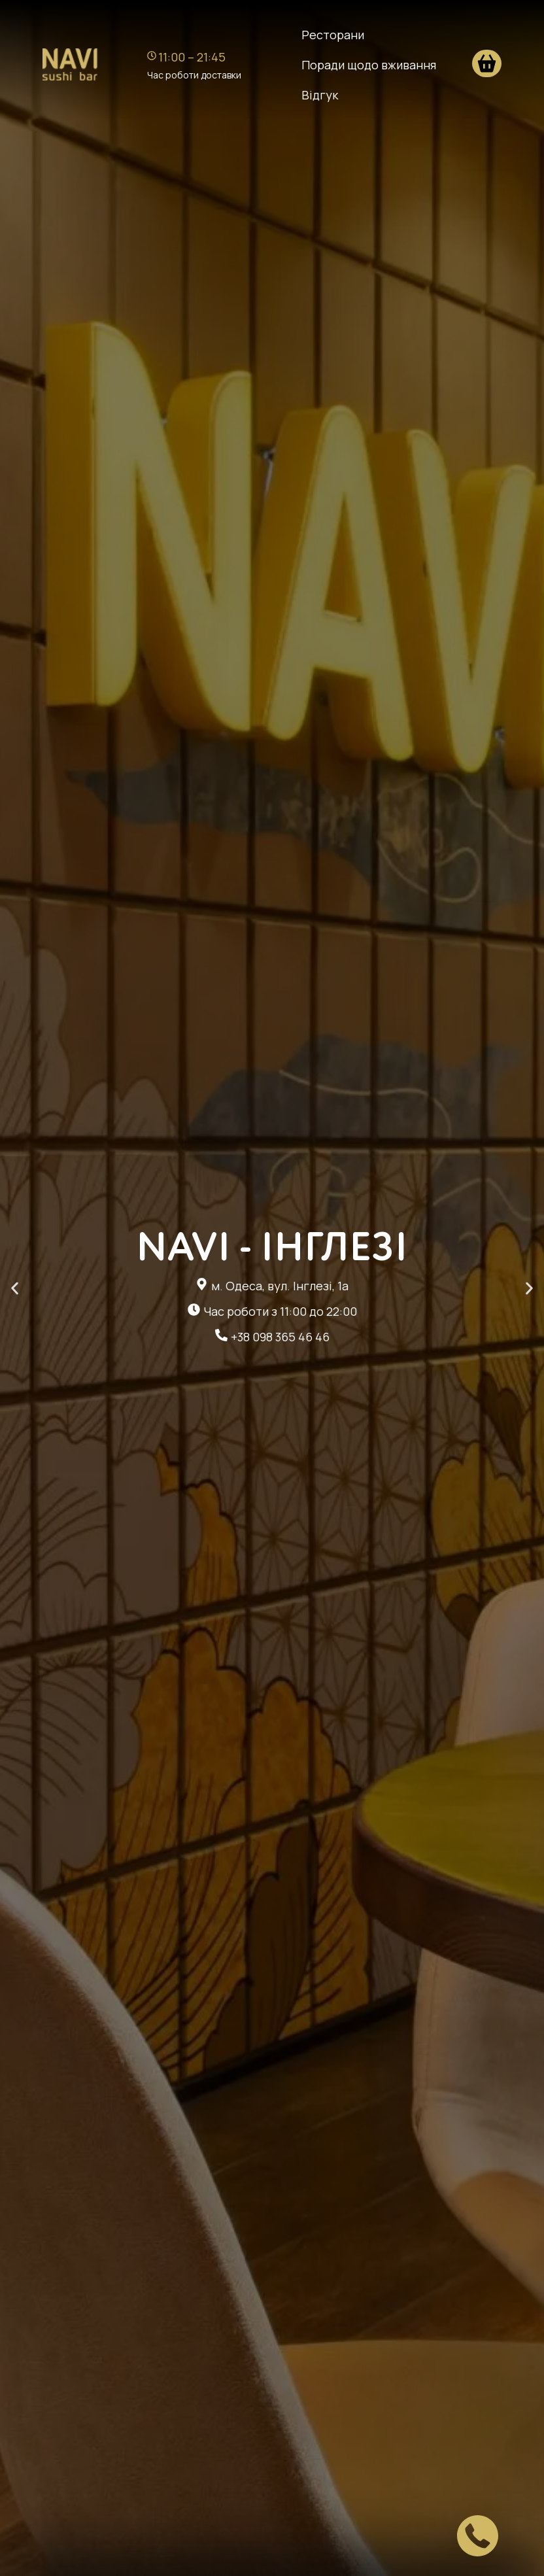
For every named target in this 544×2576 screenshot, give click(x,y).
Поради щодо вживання (368, 65)
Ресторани (332, 35)
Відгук (319, 95)
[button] (15, 1288)
